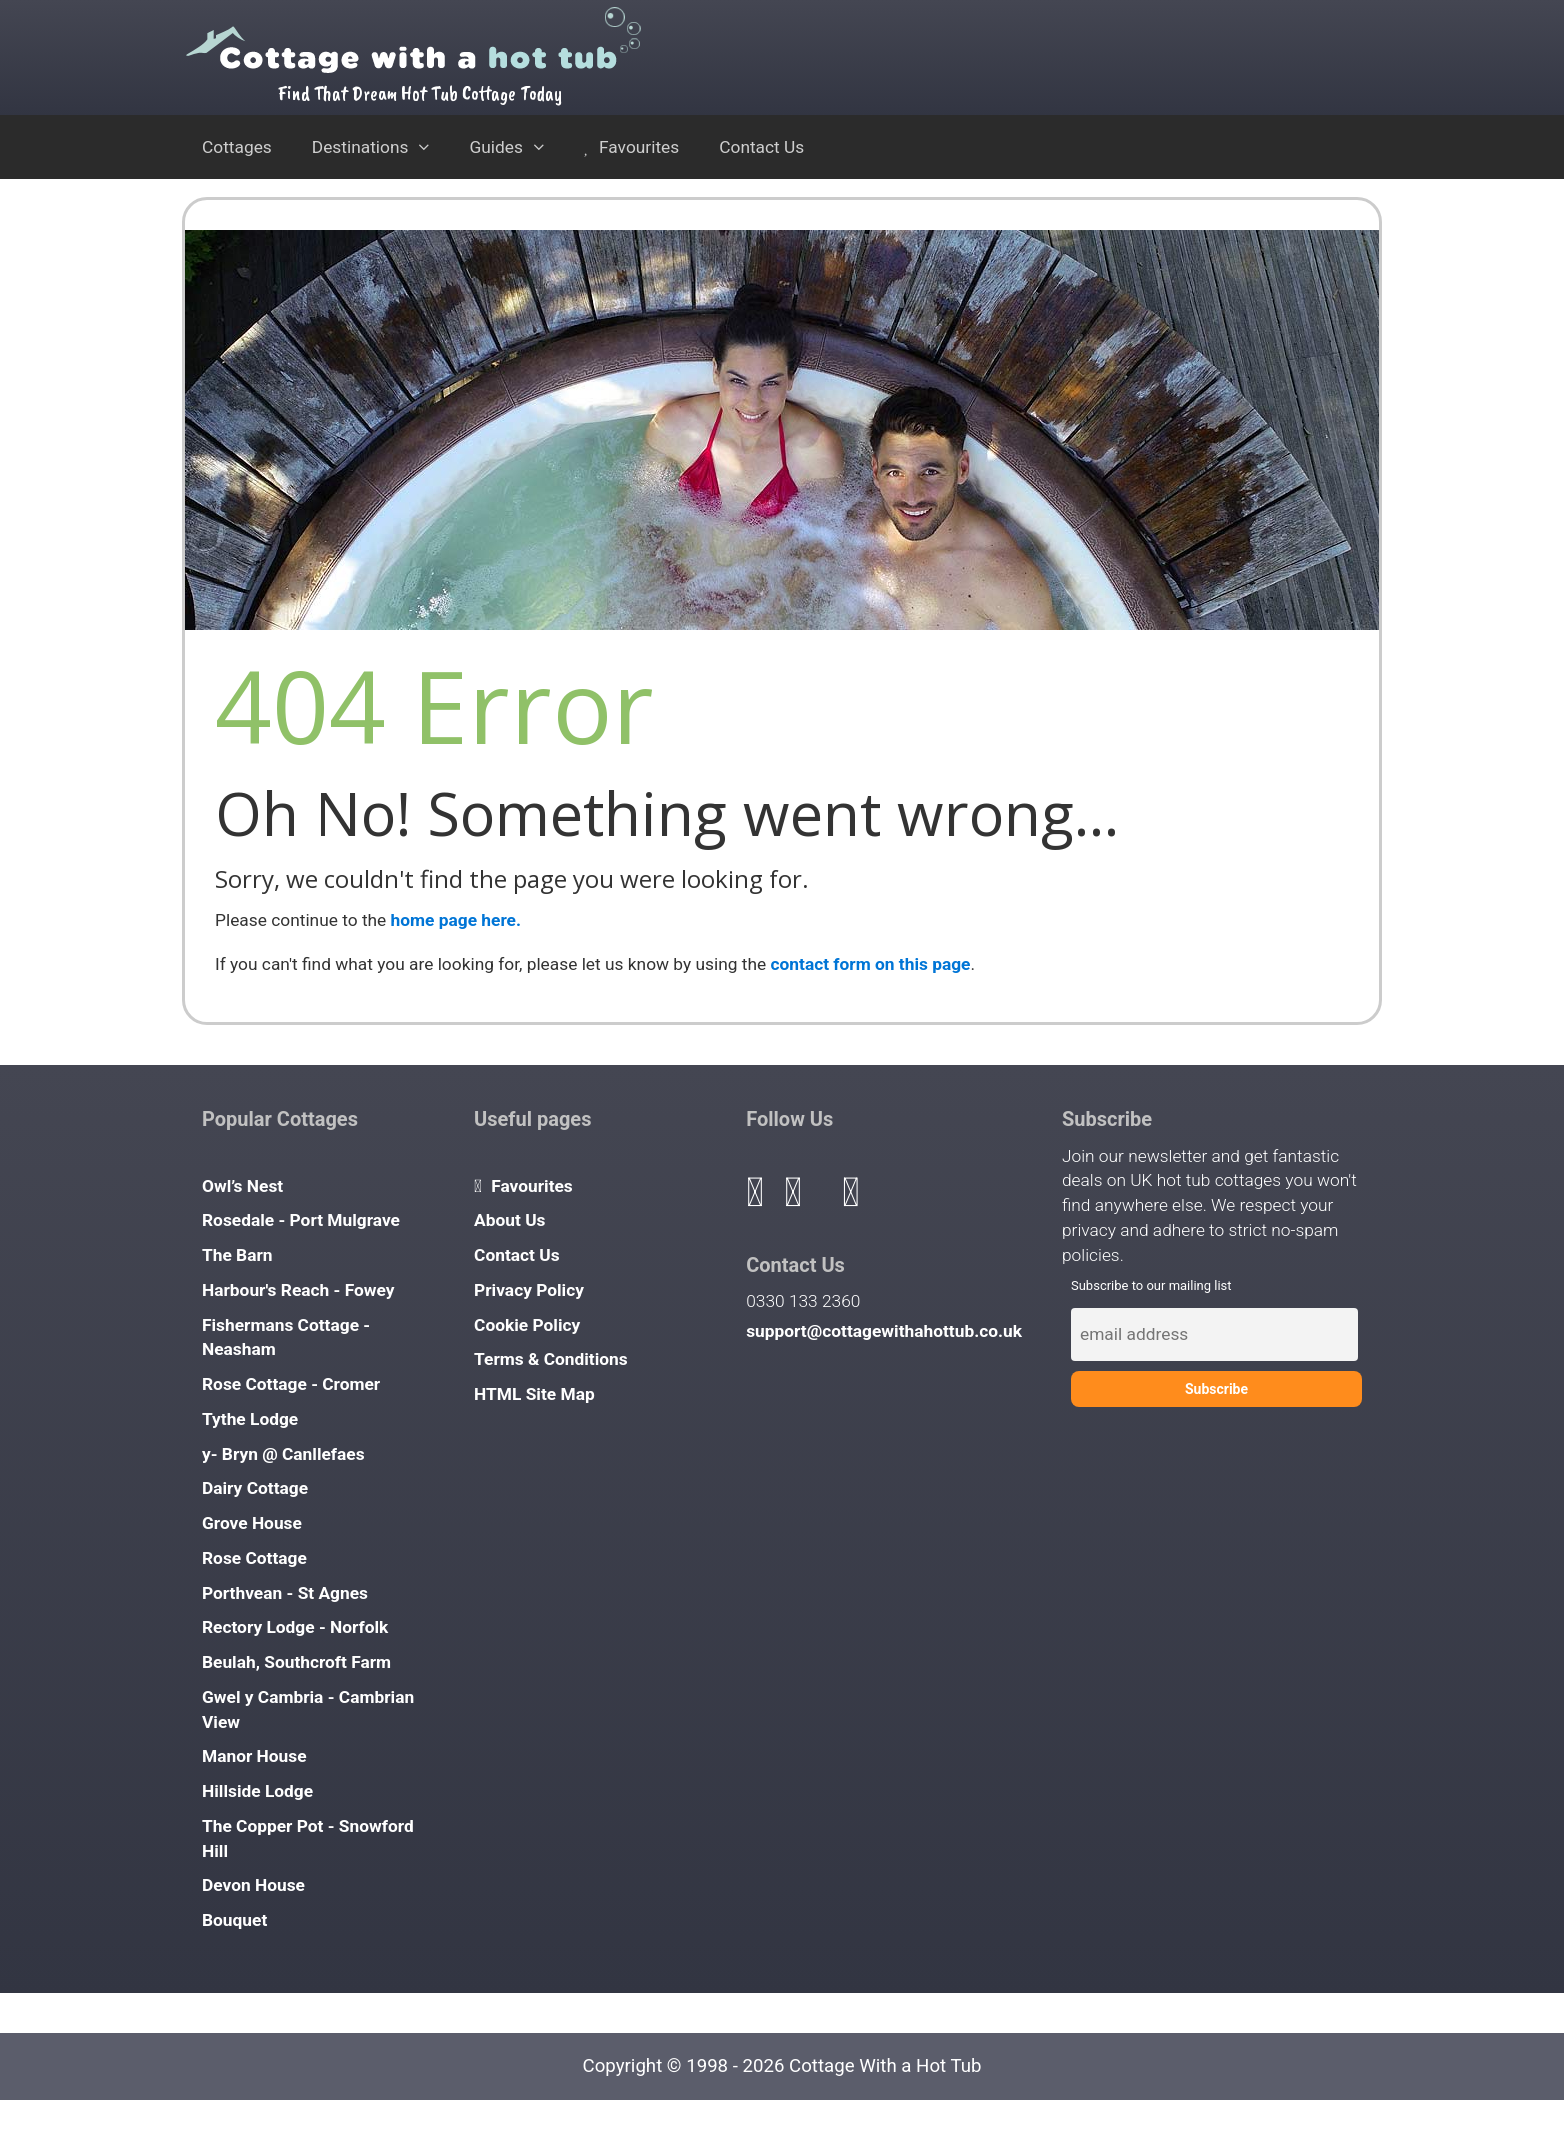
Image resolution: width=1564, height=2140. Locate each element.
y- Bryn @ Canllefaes (283, 1454)
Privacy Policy (529, 1290)
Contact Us (761, 147)
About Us (509, 1220)
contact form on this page (871, 964)
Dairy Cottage (255, 1488)
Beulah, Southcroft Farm (296, 1662)
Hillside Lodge (257, 1791)
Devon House (253, 1885)
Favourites (631, 147)
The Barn (237, 1255)
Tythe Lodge (250, 1419)
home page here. (456, 920)
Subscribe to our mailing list (1151, 1285)
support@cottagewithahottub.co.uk (884, 1331)
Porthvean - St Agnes (285, 1593)
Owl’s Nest (242, 1186)
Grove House (252, 1523)
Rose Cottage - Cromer (291, 1384)
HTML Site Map (534, 1394)
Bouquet (234, 1920)
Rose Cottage (254, 1558)
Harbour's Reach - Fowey (298, 1290)
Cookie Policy (527, 1325)
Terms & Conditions (551, 1359)
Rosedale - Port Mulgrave (301, 1220)
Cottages (237, 147)
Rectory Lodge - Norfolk (295, 1627)
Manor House (254, 1756)
